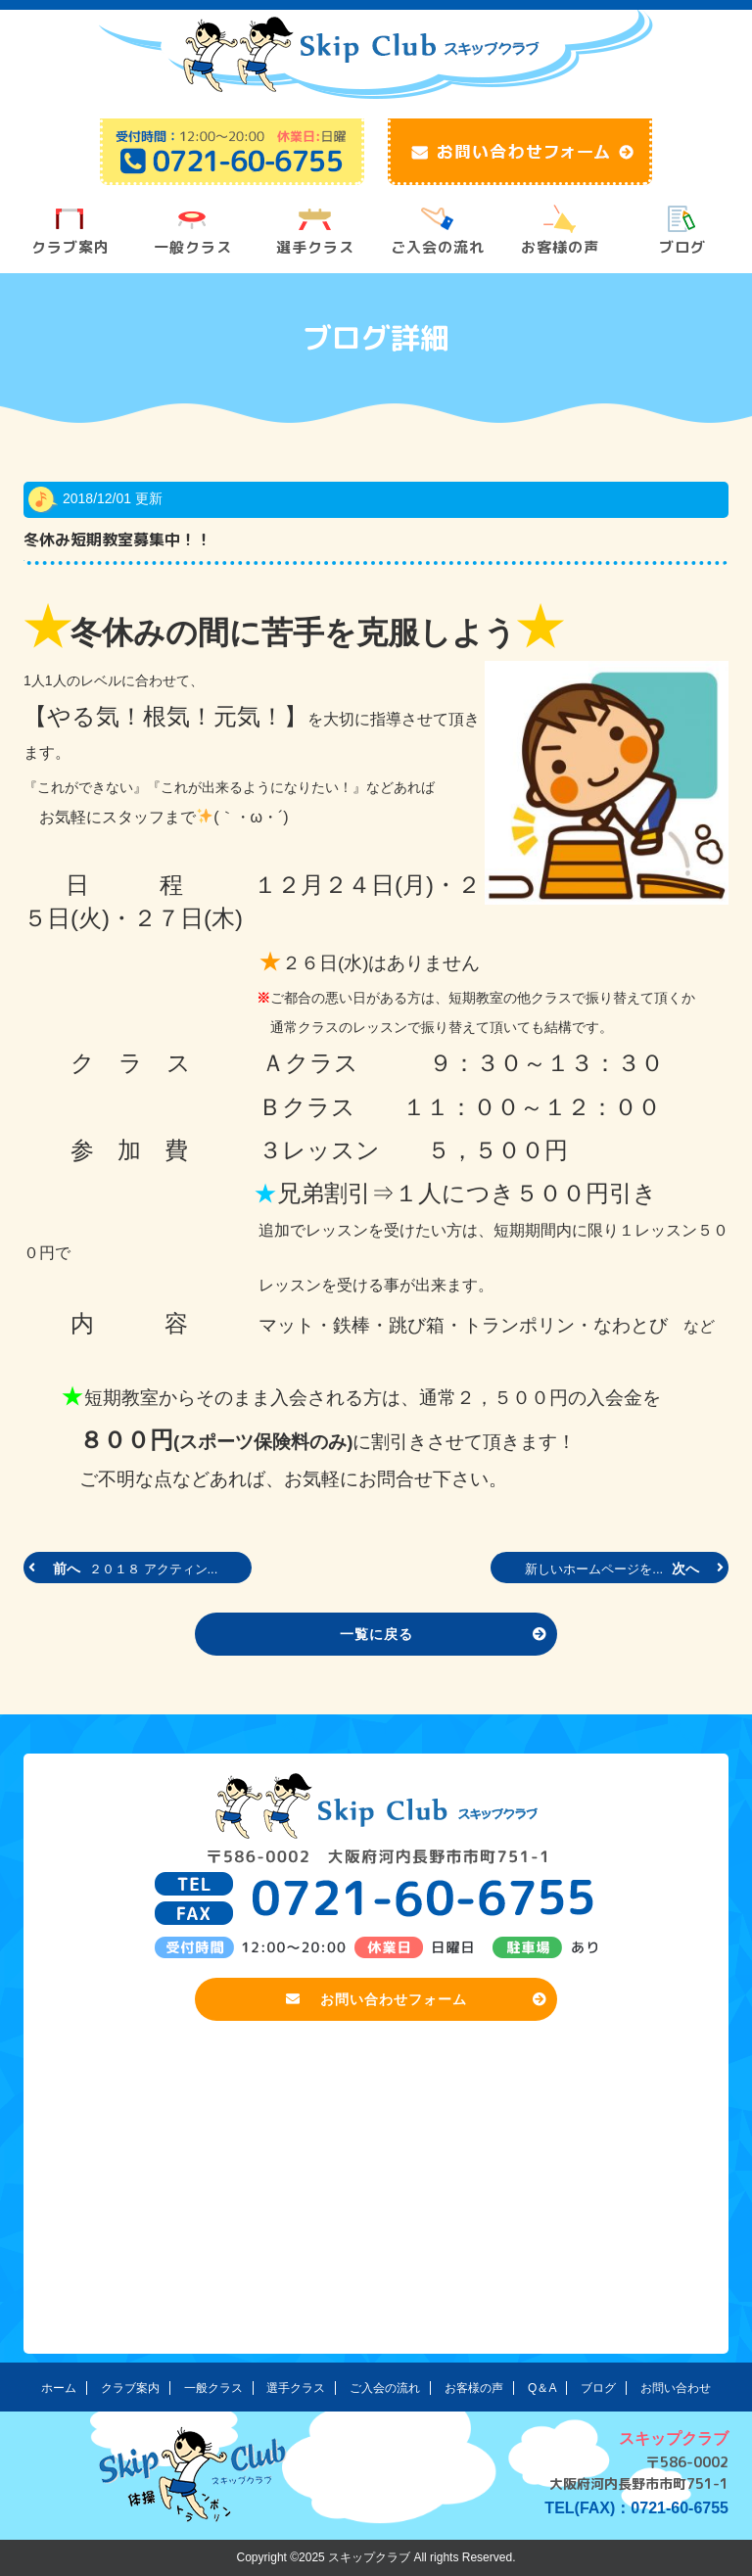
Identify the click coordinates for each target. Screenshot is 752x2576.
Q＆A (542, 2388)
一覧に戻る (444, 1634)
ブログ (682, 247)
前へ (125, 1568)
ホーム (58, 2388)
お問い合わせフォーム (417, 1999)
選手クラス (315, 247)
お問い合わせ (675, 2388)
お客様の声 (560, 247)
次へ (622, 1568)
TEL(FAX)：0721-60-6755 (636, 2508)
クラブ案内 (70, 247)
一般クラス (193, 247)
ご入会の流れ (438, 247)
